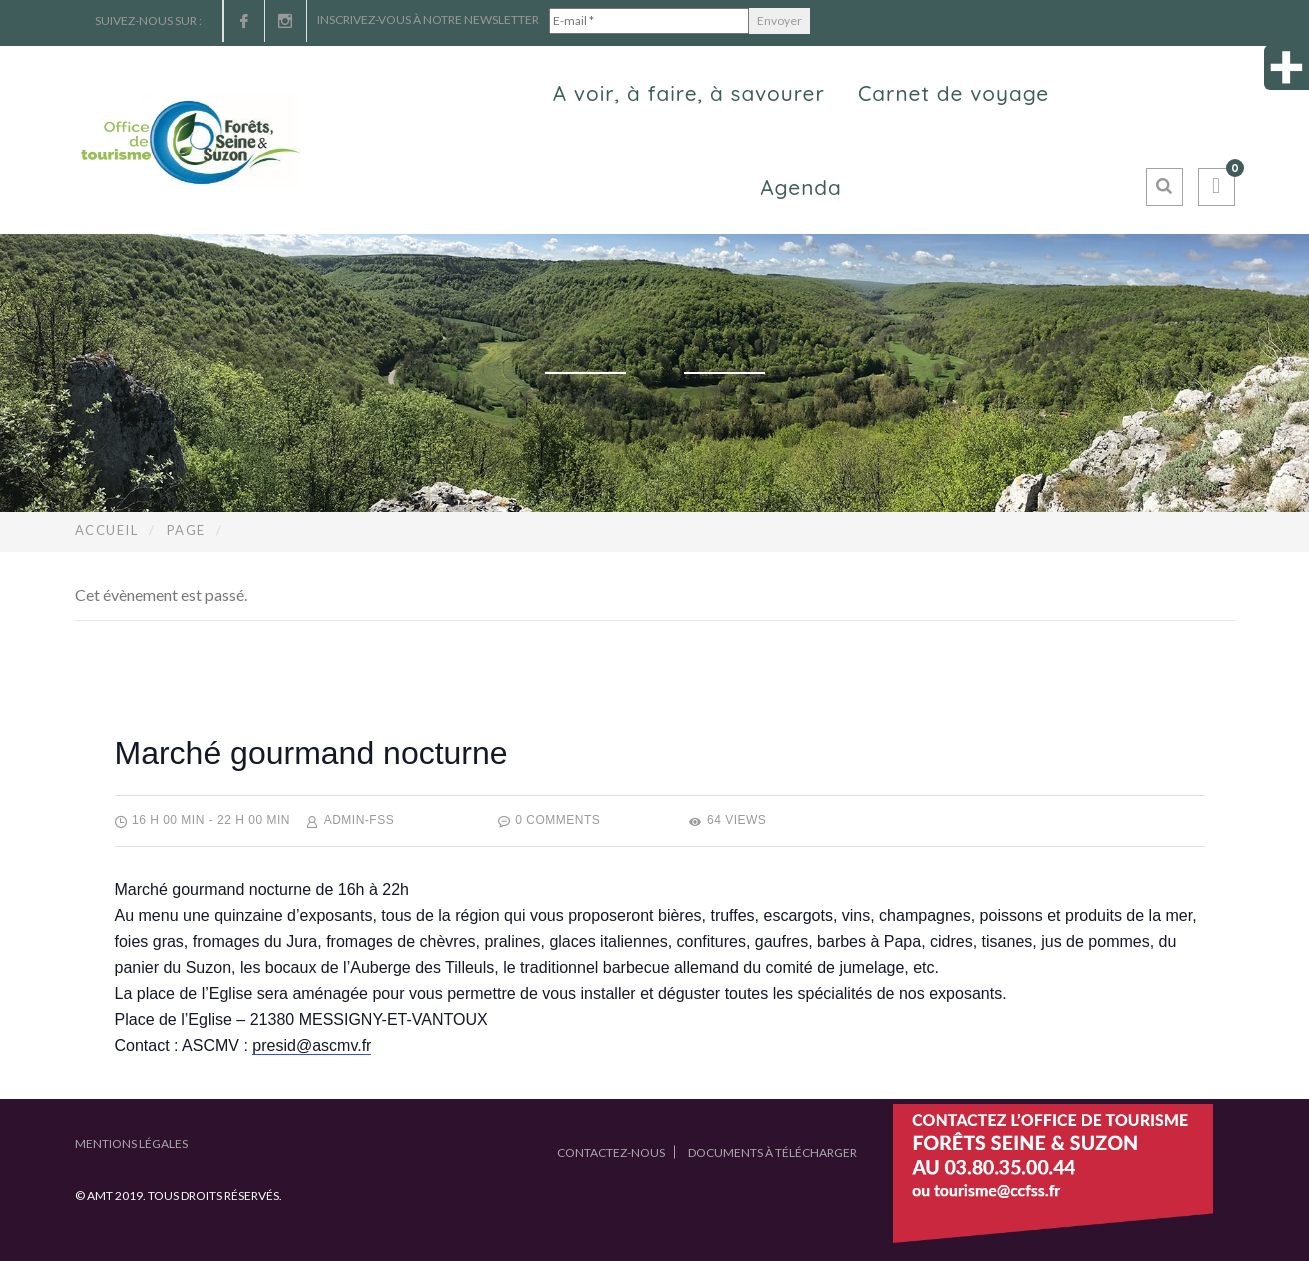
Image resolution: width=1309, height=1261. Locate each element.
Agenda (801, 187)
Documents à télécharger (772, 1152)
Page (186, 530)
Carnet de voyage (953, 93)
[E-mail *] (649, 21)
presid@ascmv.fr (311, 1045)
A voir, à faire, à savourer (689, 93)
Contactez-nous (611, 1152)
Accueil (107, 530)
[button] (1216, 187)
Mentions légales (131, 1143)
